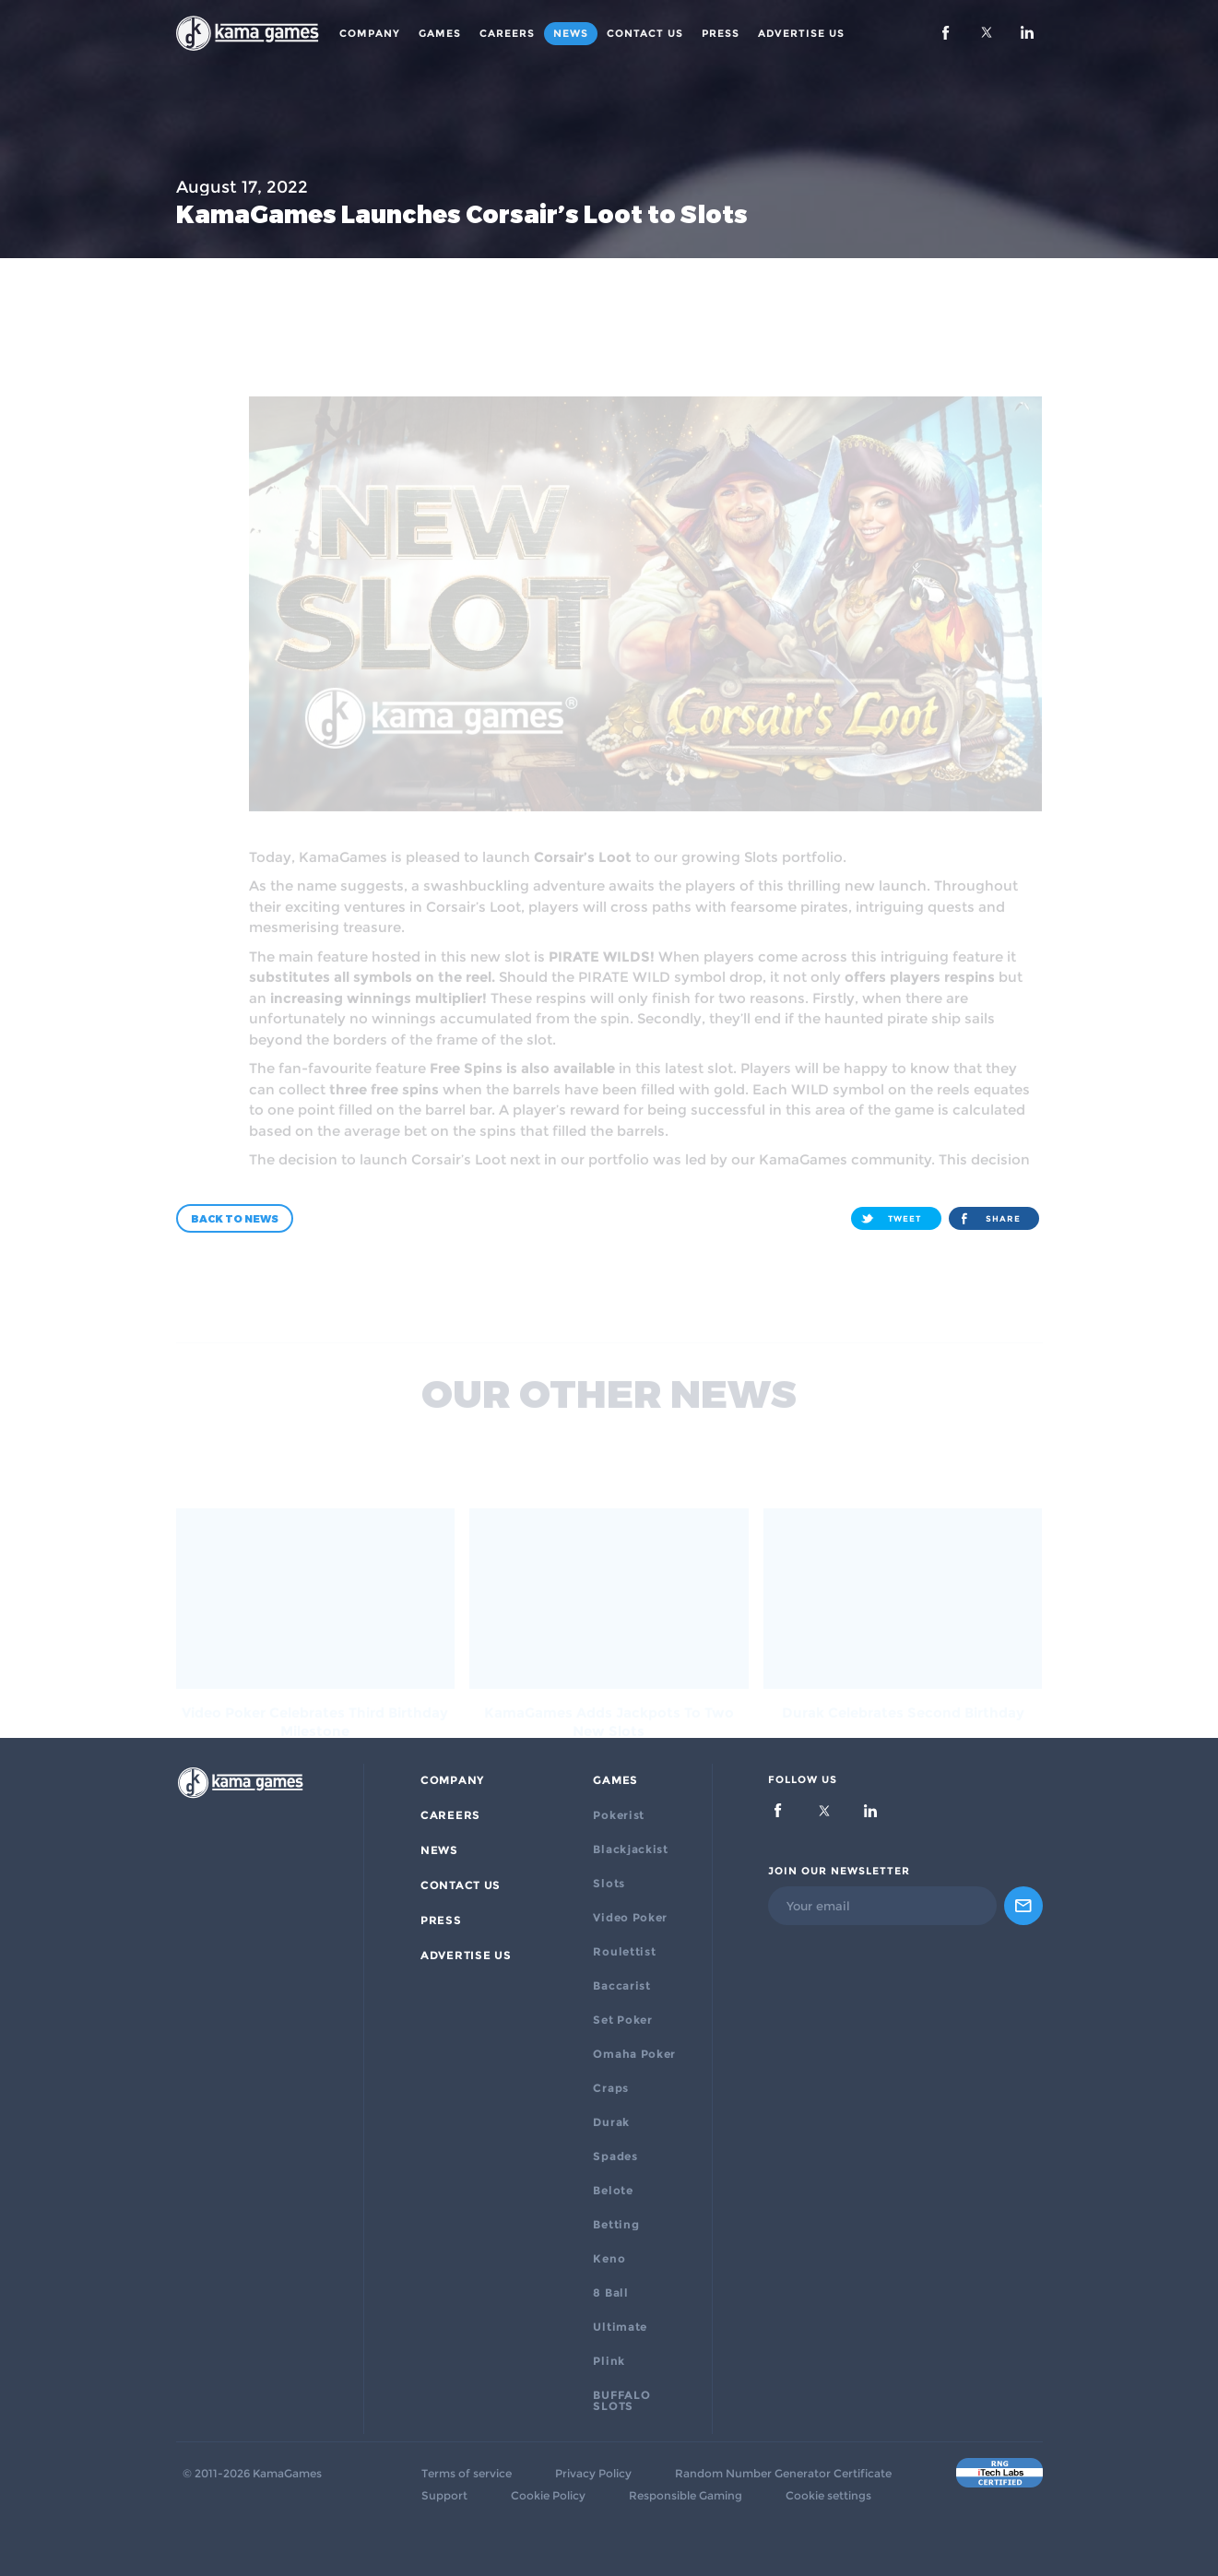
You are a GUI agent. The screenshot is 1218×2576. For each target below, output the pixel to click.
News (570, 33)
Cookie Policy (548, 2495)
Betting (616, 2224)
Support (444, 2495)
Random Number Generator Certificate (783, 2473)
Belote (613, 2190)
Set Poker (622, 2020)
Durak (611, 2122)
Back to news (234, 1218)
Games (440, 33)
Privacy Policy (593, 2473)
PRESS (720, 33)
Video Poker (630, 1917)
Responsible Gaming (685, 2495)
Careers (507, 33)
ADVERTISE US (801, 33)
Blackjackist (630, 1849)
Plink (609, 2361)
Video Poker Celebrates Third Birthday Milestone (315, 1684)
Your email (818, 1905)
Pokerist (618, 1815)
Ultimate (620, 2327)
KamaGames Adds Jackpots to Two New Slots (609, 1684)
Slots (609, 1883)
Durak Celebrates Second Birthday (903, 1675)
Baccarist (621, 1985)
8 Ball (610, 2292)
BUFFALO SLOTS (621, 2401)
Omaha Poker (634, 2054)
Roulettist (624, 1951)
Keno (609, 2258)
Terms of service (466, 2473)
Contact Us (645, 33)
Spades (615, 2156)
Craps (611, 2088)
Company (369, 33)
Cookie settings (828, 2495)
